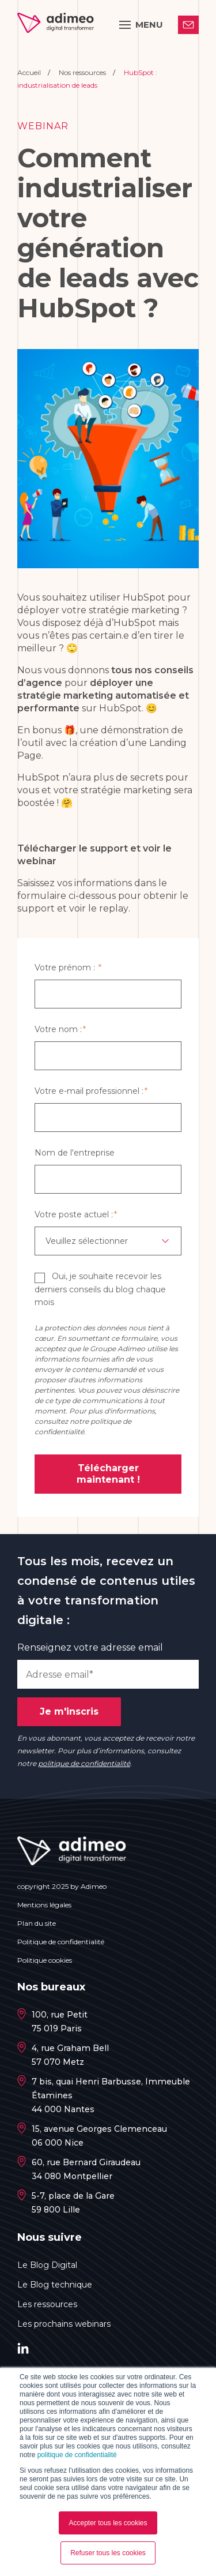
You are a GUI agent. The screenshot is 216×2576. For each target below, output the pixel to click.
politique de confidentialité (77, 2455)
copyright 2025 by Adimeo (62, 1886)
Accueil (30, 72)
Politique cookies (44, 1960)
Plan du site (36, 1923)
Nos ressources (83, 72)
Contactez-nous (188, 24)
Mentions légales (44, 1904)
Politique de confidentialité (60, 1941)
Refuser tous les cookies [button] (108, 2553)
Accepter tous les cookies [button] (108, 2523)
